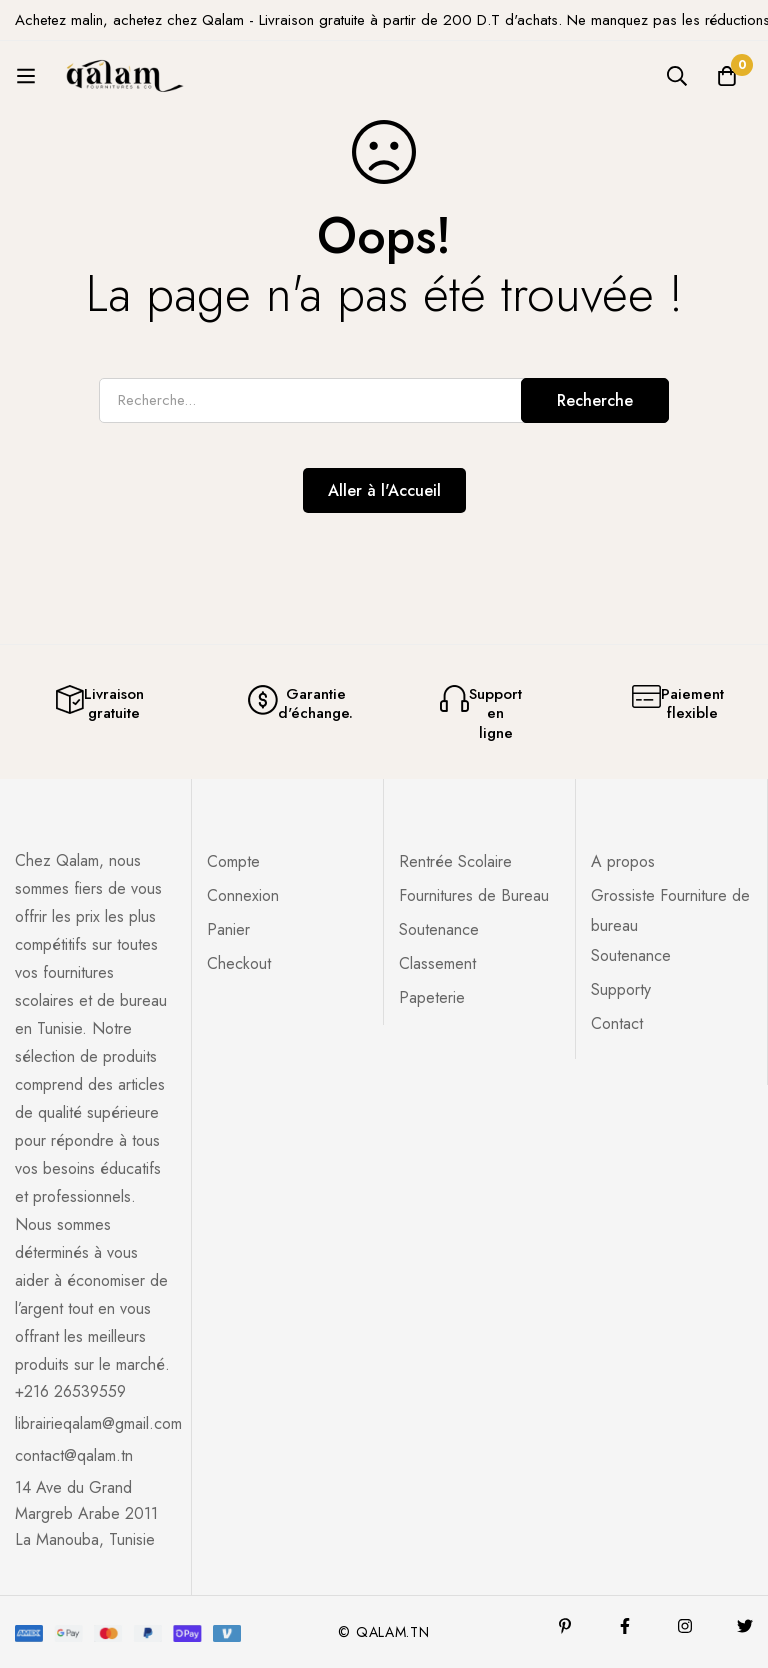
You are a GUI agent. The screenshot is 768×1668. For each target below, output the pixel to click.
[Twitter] (745, 1626)
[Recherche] (677, 76)
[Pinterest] (565, 1626)
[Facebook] (625, 1626)
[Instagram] (685, 1626)
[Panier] (727, 76)
